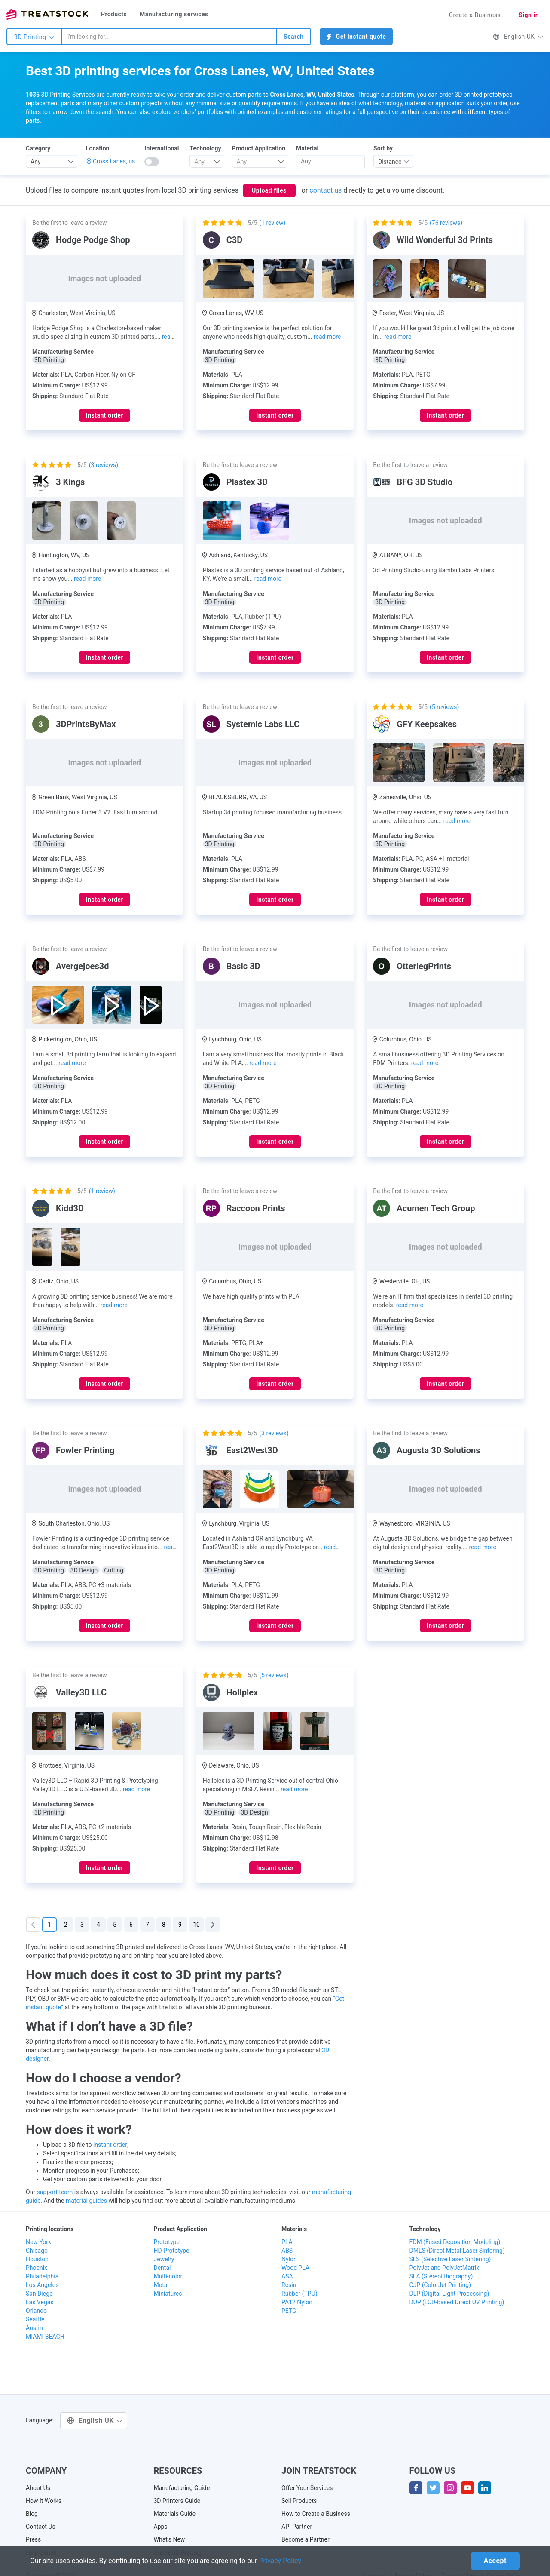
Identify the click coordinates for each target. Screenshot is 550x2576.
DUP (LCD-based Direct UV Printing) (456, 2302)
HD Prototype (171, 2250)
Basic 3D (243, 966)
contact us (325, 190)
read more (327, 336)
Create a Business (475, 15)
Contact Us (40, 2526)
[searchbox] (330, 161)
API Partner (296, 2526)
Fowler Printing (85, 1450)
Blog (32, 2513)
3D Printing (34, 37)
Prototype (167, 2241)
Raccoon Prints (255, 1208)
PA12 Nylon (296, 2302)
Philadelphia (42, 2276)
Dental (162, 2267)
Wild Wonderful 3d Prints (445, 240)
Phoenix (36, 2267)
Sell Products (299, 2500)
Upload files (269, 190)
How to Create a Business (315, 2513)
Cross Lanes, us (114, 161)
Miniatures (168, 2293)
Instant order (104, 415)
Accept (495, 2561)
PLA (287, 2241)
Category (38, 148)
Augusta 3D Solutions (438, 1450)
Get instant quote (356, 36)
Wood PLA (295, 2267)
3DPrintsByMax (86, 724)
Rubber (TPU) (299, 2293)
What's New (169, 2539)
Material (307, 148)
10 (196, 1924)
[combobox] (169, 36)
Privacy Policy (280, 2561)
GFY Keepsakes (427, 724)
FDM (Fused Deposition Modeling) (455, 2241)
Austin (34, 2327)
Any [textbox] (36, 161)
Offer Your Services (307, 2487)
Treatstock (47, 14)
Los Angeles (42, 2284)
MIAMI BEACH (45, 2336)
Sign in (529, 15)
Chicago (37, 2250)
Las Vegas (40, 2302)
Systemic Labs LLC (262, 724)
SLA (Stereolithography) (441, 2276)
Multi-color (168, 2276)
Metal (161, 2284)
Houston (37, 2259)
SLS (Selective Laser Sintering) (450, 2259)
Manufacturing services (174, 14)
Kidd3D (70, 1208)
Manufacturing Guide (182, 2487)
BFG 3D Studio (424, 482)
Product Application (258, 148)
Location (97, 148)
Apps (161, 2526)
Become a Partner (305, 2539)
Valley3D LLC (81, 1692)
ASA (287, 2276)
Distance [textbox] (390, 161)
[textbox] (203, 162)
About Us (38, 2487)
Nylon (289, 2259)
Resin (288, 2284)
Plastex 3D (247, 482)
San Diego (39, 2293)
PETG (288, 2310)
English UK (518, 36)
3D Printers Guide (177, 2500)
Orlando (36, 2310)
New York (38, 2241)
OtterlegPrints (424, 966)
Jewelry (164, 2259)
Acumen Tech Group (436, 1208)
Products (114, 14)
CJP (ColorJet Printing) (440, 2284)
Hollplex (242, 1692)
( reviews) (446, 222)
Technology (205, 148)
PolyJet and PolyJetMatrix (444, 2267)
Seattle (35, 2319)
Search (294, 36)
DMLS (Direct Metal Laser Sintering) (457, 2250)
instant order (110, 2144)
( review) (272, 222)
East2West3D (252, 1450)
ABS (287, 2250)
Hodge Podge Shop (93, 240)
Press (33, 2539)
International (161, 148)
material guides (86, 2200)
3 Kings (70, 482)
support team (55, 2192)
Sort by (383, 148)
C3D (234, 240)
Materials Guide (175, 2513)
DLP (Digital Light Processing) (449, 2293)
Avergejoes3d (82, 966)
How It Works (43, 2500)
